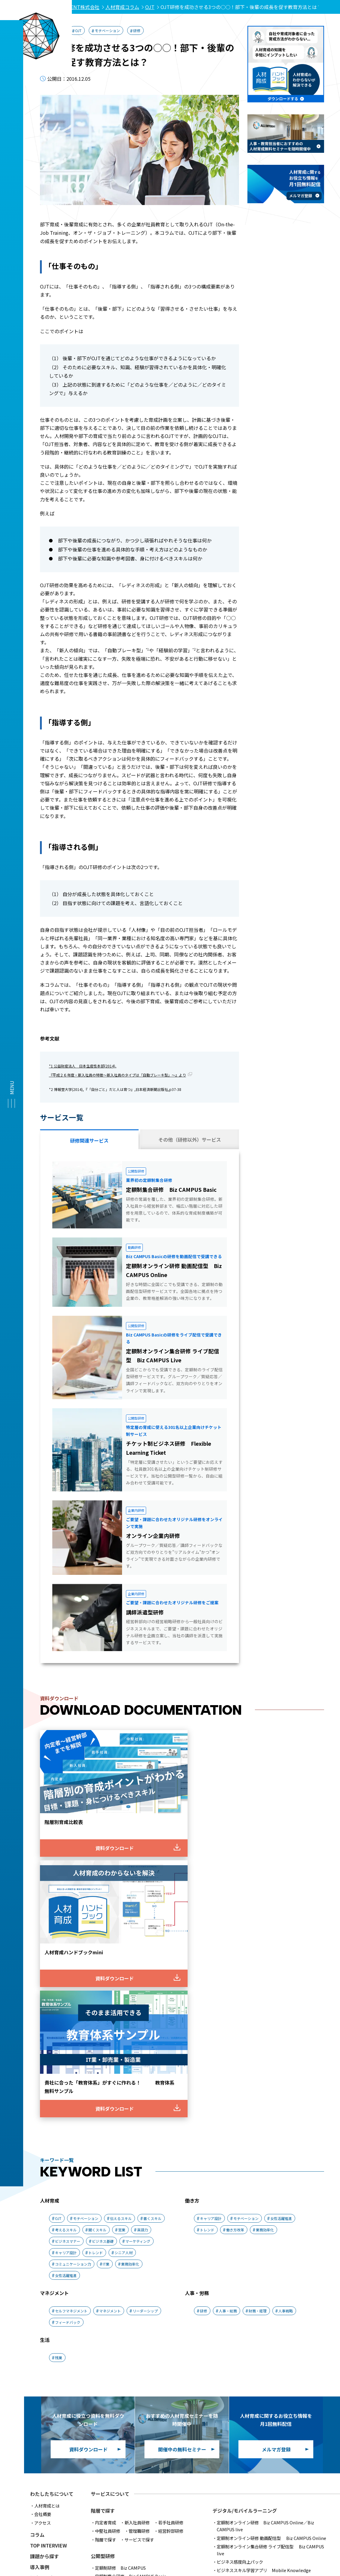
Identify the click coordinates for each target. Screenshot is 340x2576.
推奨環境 (87, 2484)
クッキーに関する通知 (214, 2496)
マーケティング (137, 1945)
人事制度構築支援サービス (136, 2446)
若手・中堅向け (259, 2291)
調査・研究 (42, 2281)
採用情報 (267, 2484)
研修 (136, 30)
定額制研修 (120, 2272)
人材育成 (54, 30)
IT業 (106, 1968)
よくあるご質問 (229, 2484)
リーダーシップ (145, 2015)
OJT (78, 30)
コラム (37, 2238)
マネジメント (110, 2015)
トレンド (95, 1956)
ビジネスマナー (67, 1945)
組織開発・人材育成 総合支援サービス (143, 2314)
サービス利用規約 (47, 2484)
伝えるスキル (121, 1922)
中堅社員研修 (107, 2235)
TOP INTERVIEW (48, 2249)
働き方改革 (235, 1934)
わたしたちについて (51, 2198)
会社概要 (42, 2218)
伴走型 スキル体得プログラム (147, 2305)
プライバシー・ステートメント (148, 2496)
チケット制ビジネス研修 (145, 2297)
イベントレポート (49, 2292)
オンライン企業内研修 (154, 2342)
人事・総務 (228, 2015)
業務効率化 (130, 1968)
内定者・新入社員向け (272, 2282)
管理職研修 (139, 2235)
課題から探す (44, 2260)
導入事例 (39, 2271)
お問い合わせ (44, 2335)
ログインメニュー (51, 2388)
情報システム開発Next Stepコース (250, 2361)
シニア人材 (124, 1956)
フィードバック (67, 2026)
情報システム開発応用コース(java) (250, 2345)
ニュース (39, 2303)
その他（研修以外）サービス (189, 1139)
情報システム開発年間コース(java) (250, 2327)
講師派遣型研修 (109, 2342)
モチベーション (107, 30)
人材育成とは (47, 2210)
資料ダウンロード (49, 2346)
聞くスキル (97, 1934)
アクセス (42, 2227)
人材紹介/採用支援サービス (137, 2429)
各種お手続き (47, 2380)
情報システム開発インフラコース (248, 2353)
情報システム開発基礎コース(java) (250, 2336)
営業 (121, 1934)
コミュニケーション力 (73, 1968)
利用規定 (38, 2496)
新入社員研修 (137, 2227)
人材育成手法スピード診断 (242, 2398)
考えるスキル (66, 1934)
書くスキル (152, 1922)
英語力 (142, 1934)
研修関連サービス (89, 1140)
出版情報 (39, 2325)
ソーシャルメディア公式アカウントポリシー (292, 2496)
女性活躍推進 (66, 1979)
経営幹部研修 (170, 2235)
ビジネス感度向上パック (240, 2266)
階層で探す (105, 2243)
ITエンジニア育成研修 (252, 2319)
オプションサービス (114, 2288)
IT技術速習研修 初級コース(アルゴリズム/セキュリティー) (272, 2370)
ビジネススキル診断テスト (139, 2370)
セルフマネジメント (71, 2015)
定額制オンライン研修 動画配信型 (271, 2242)
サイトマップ (303, 2484)
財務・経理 (258, 2015)
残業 (58, 2061)
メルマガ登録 (44, 2357)
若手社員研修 (170, 2227)
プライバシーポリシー (83, 2496)
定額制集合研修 (130, 2280)
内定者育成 (105, 2227)
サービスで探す (139, 2243)
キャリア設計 (66, 1956)
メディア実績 (44, 2314)
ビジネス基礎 (103, 1945)
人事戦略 (285, 2015)
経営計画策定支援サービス (143, 2438)
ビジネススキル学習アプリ (264, 2274)
